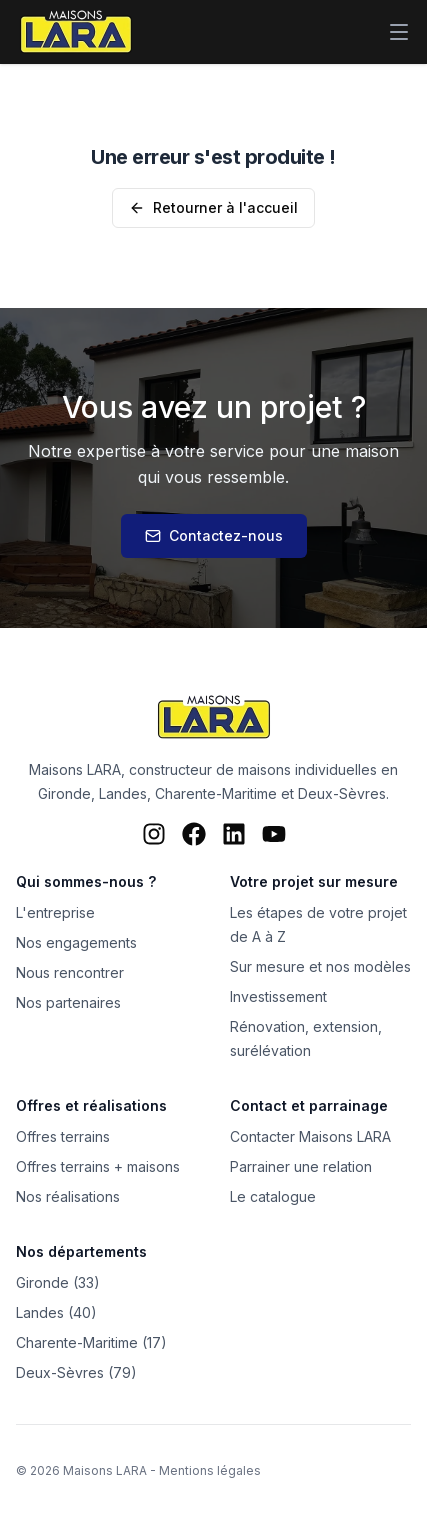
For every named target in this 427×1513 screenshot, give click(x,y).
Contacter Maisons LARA (310, 1136)
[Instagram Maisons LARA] (154, 834)
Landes (123, 793)
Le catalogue (273, 1196)
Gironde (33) (58, 1282)
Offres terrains (63, 1136)
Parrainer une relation (301, 1166)
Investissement (278, 996)
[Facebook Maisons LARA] (194, 834)
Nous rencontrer (70, 972)
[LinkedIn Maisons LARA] (234, 834)
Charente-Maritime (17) (91, 1342)
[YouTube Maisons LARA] (274, 834)
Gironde (64, 793)
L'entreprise (55, 912)
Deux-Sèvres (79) (76, 1372)
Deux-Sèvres (342, 793)
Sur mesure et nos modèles (320, 966)
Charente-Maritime (216, 793)
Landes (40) (56, 1312)
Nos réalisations (68, 1196)
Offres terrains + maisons (98, 1166)
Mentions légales (210, 1470)
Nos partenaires (68, 1002)
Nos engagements (76, 942)
